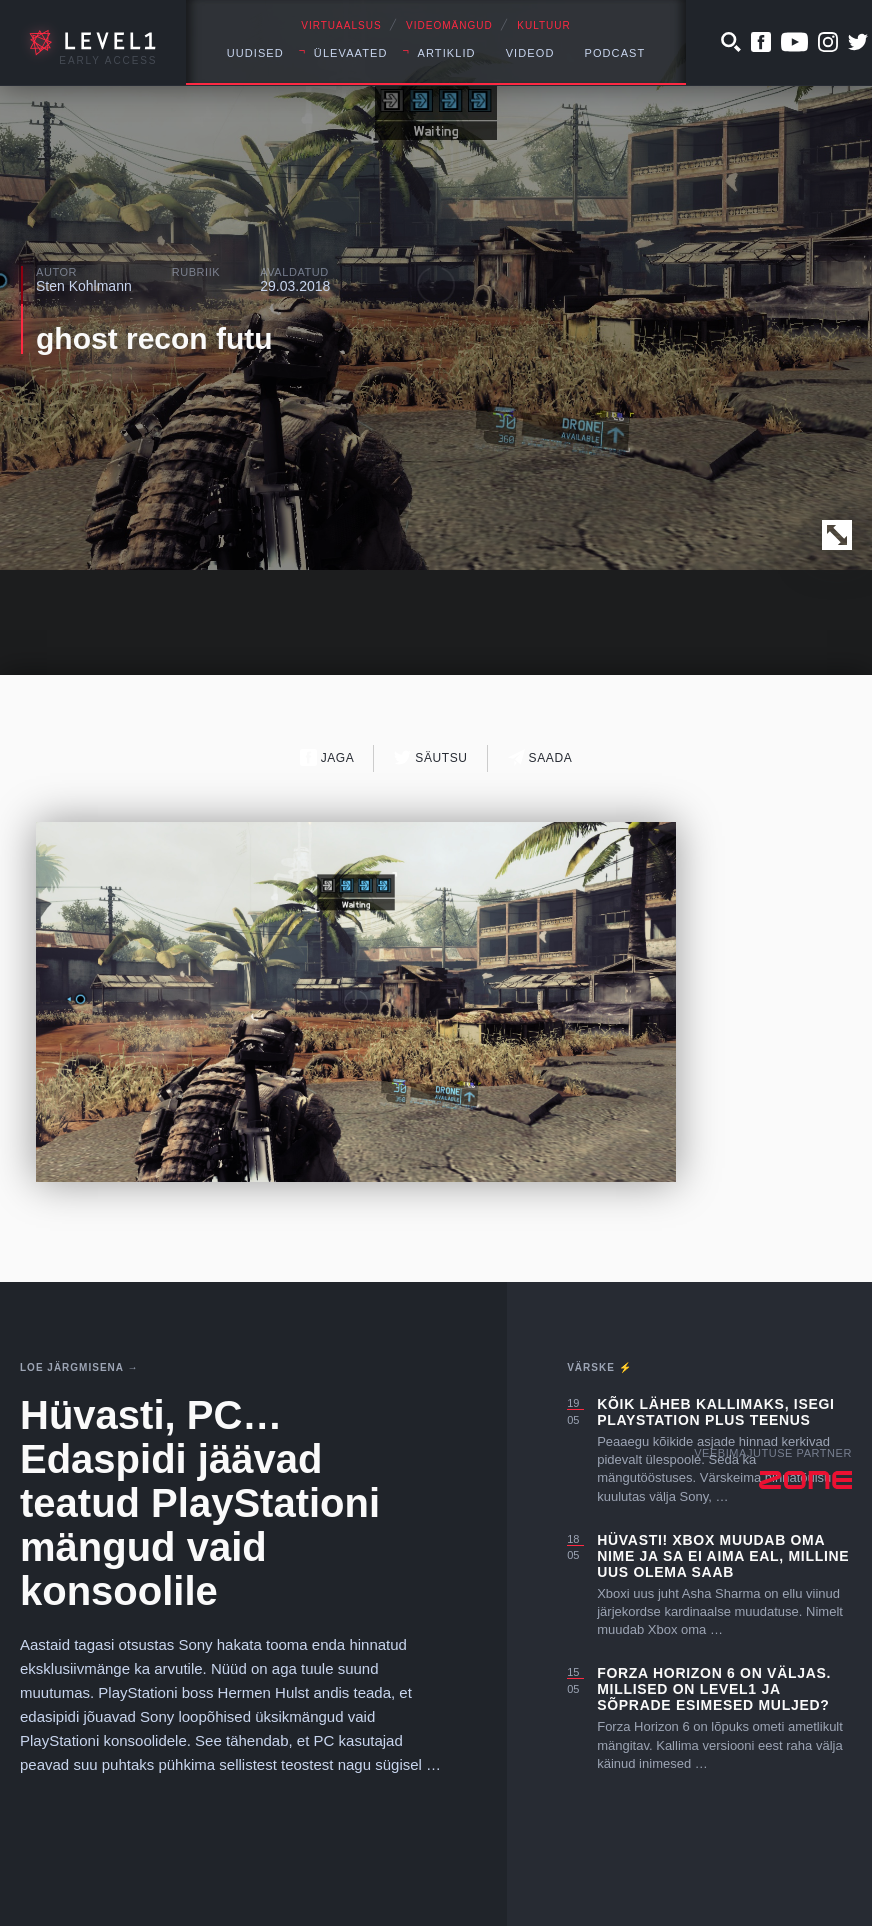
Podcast (614, 53)
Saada (540, 757)
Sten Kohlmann (84, 286)
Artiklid (447, 53)
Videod (530, 53)
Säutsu (430, 757)
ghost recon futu (154, 338)
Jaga (327, 757)
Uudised (255, 53)
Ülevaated (351, 53)
